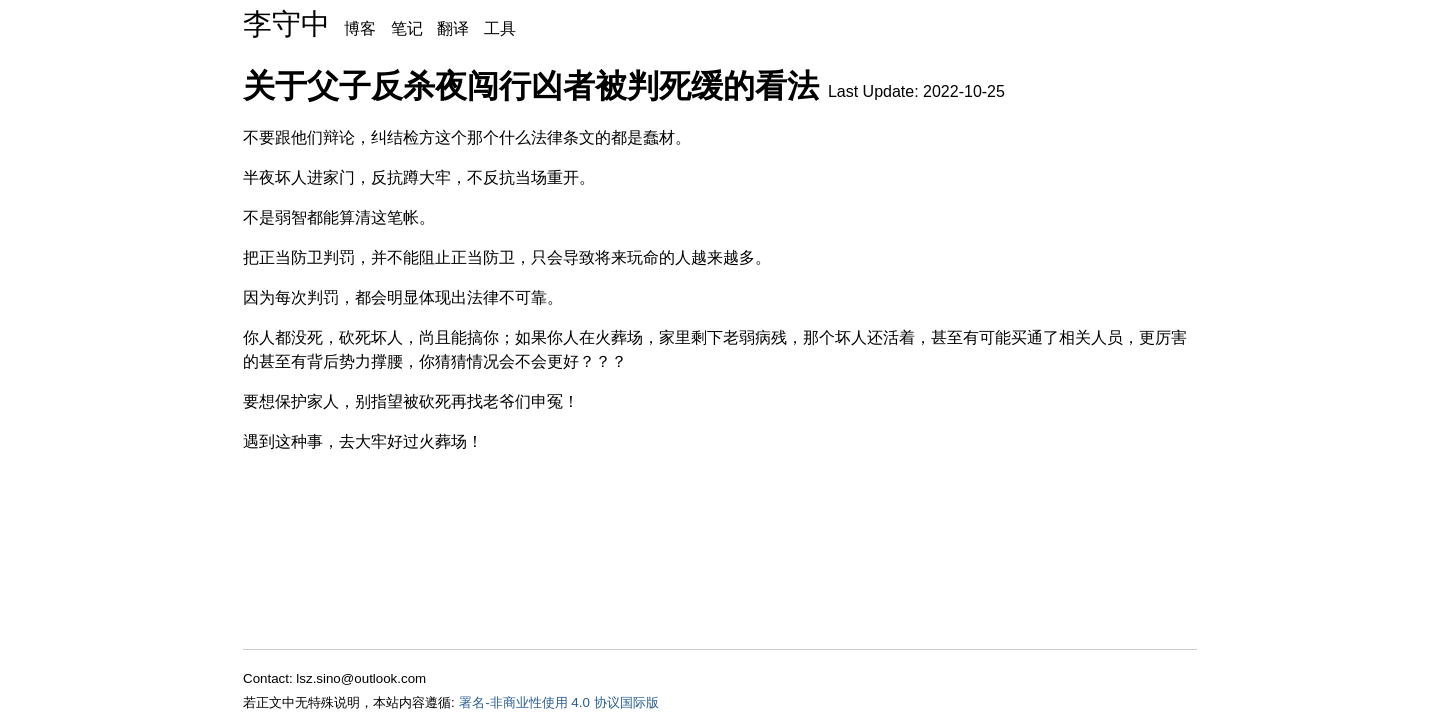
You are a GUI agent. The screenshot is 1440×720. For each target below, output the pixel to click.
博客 (360, 28)
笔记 (407, 28)
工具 (500, 28)
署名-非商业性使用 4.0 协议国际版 (558, 702)
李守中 (286, 24)
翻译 (453, 28)
